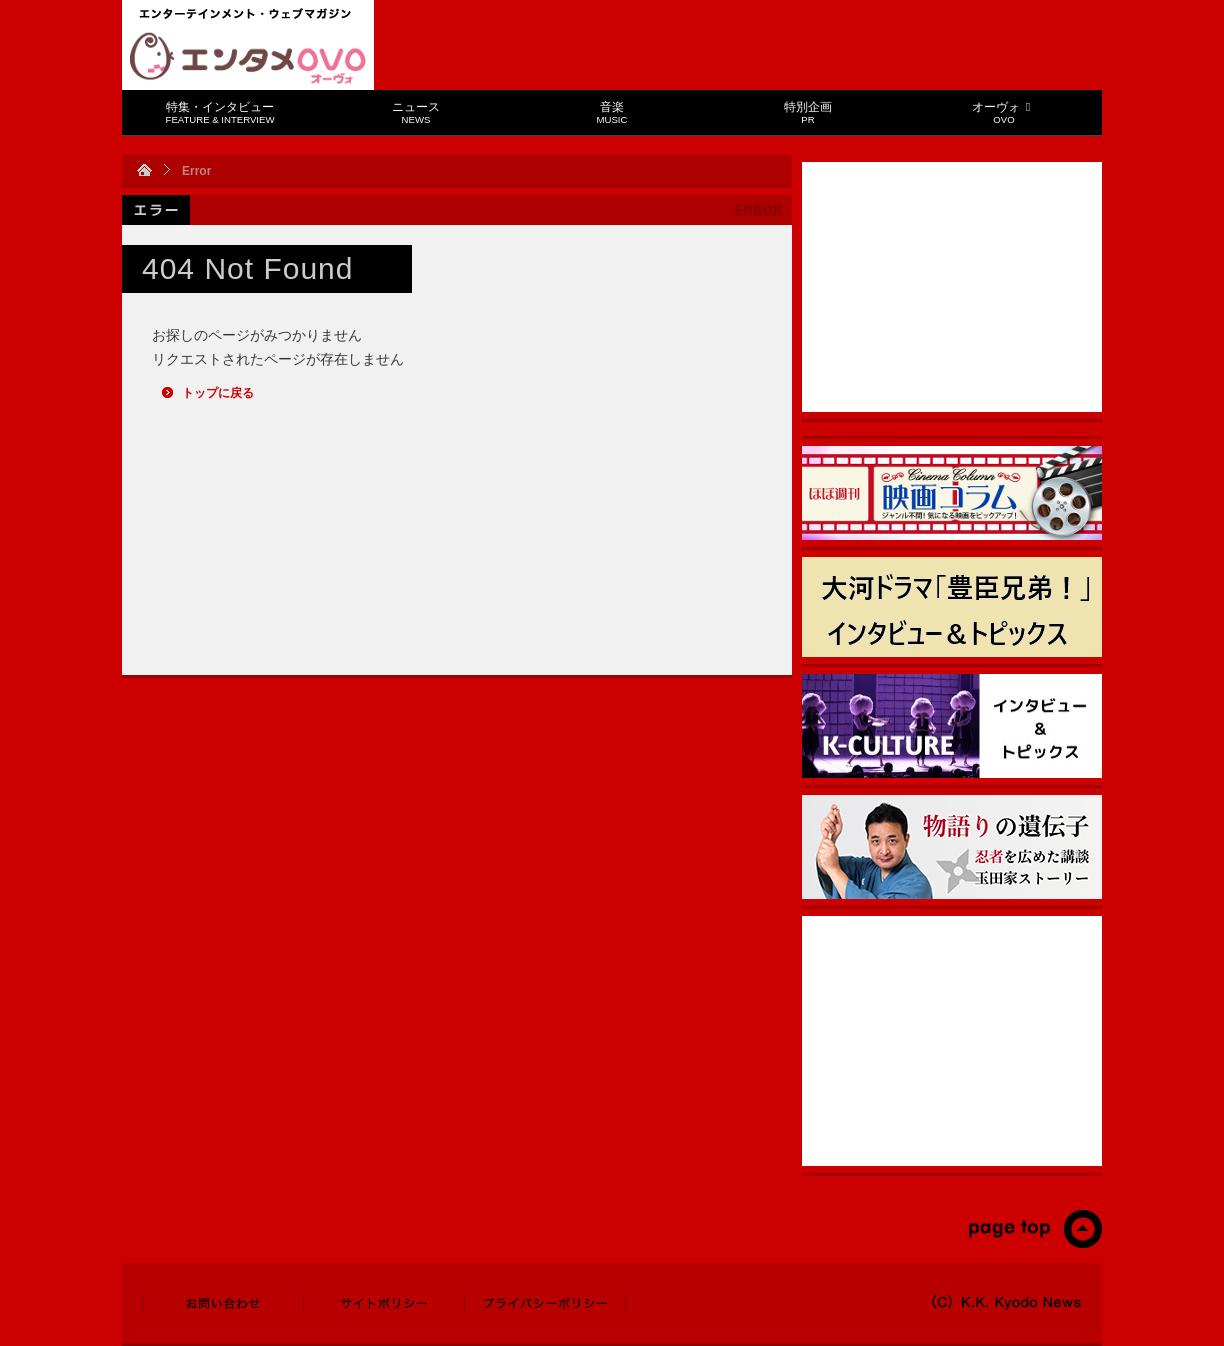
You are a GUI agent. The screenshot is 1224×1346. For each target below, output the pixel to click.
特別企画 (808, 112)
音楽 (612, 112)
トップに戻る (218, 393)
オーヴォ (1003, 112)
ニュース (416, 112)
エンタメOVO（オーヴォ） (248, 58)
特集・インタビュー (220, 112)
